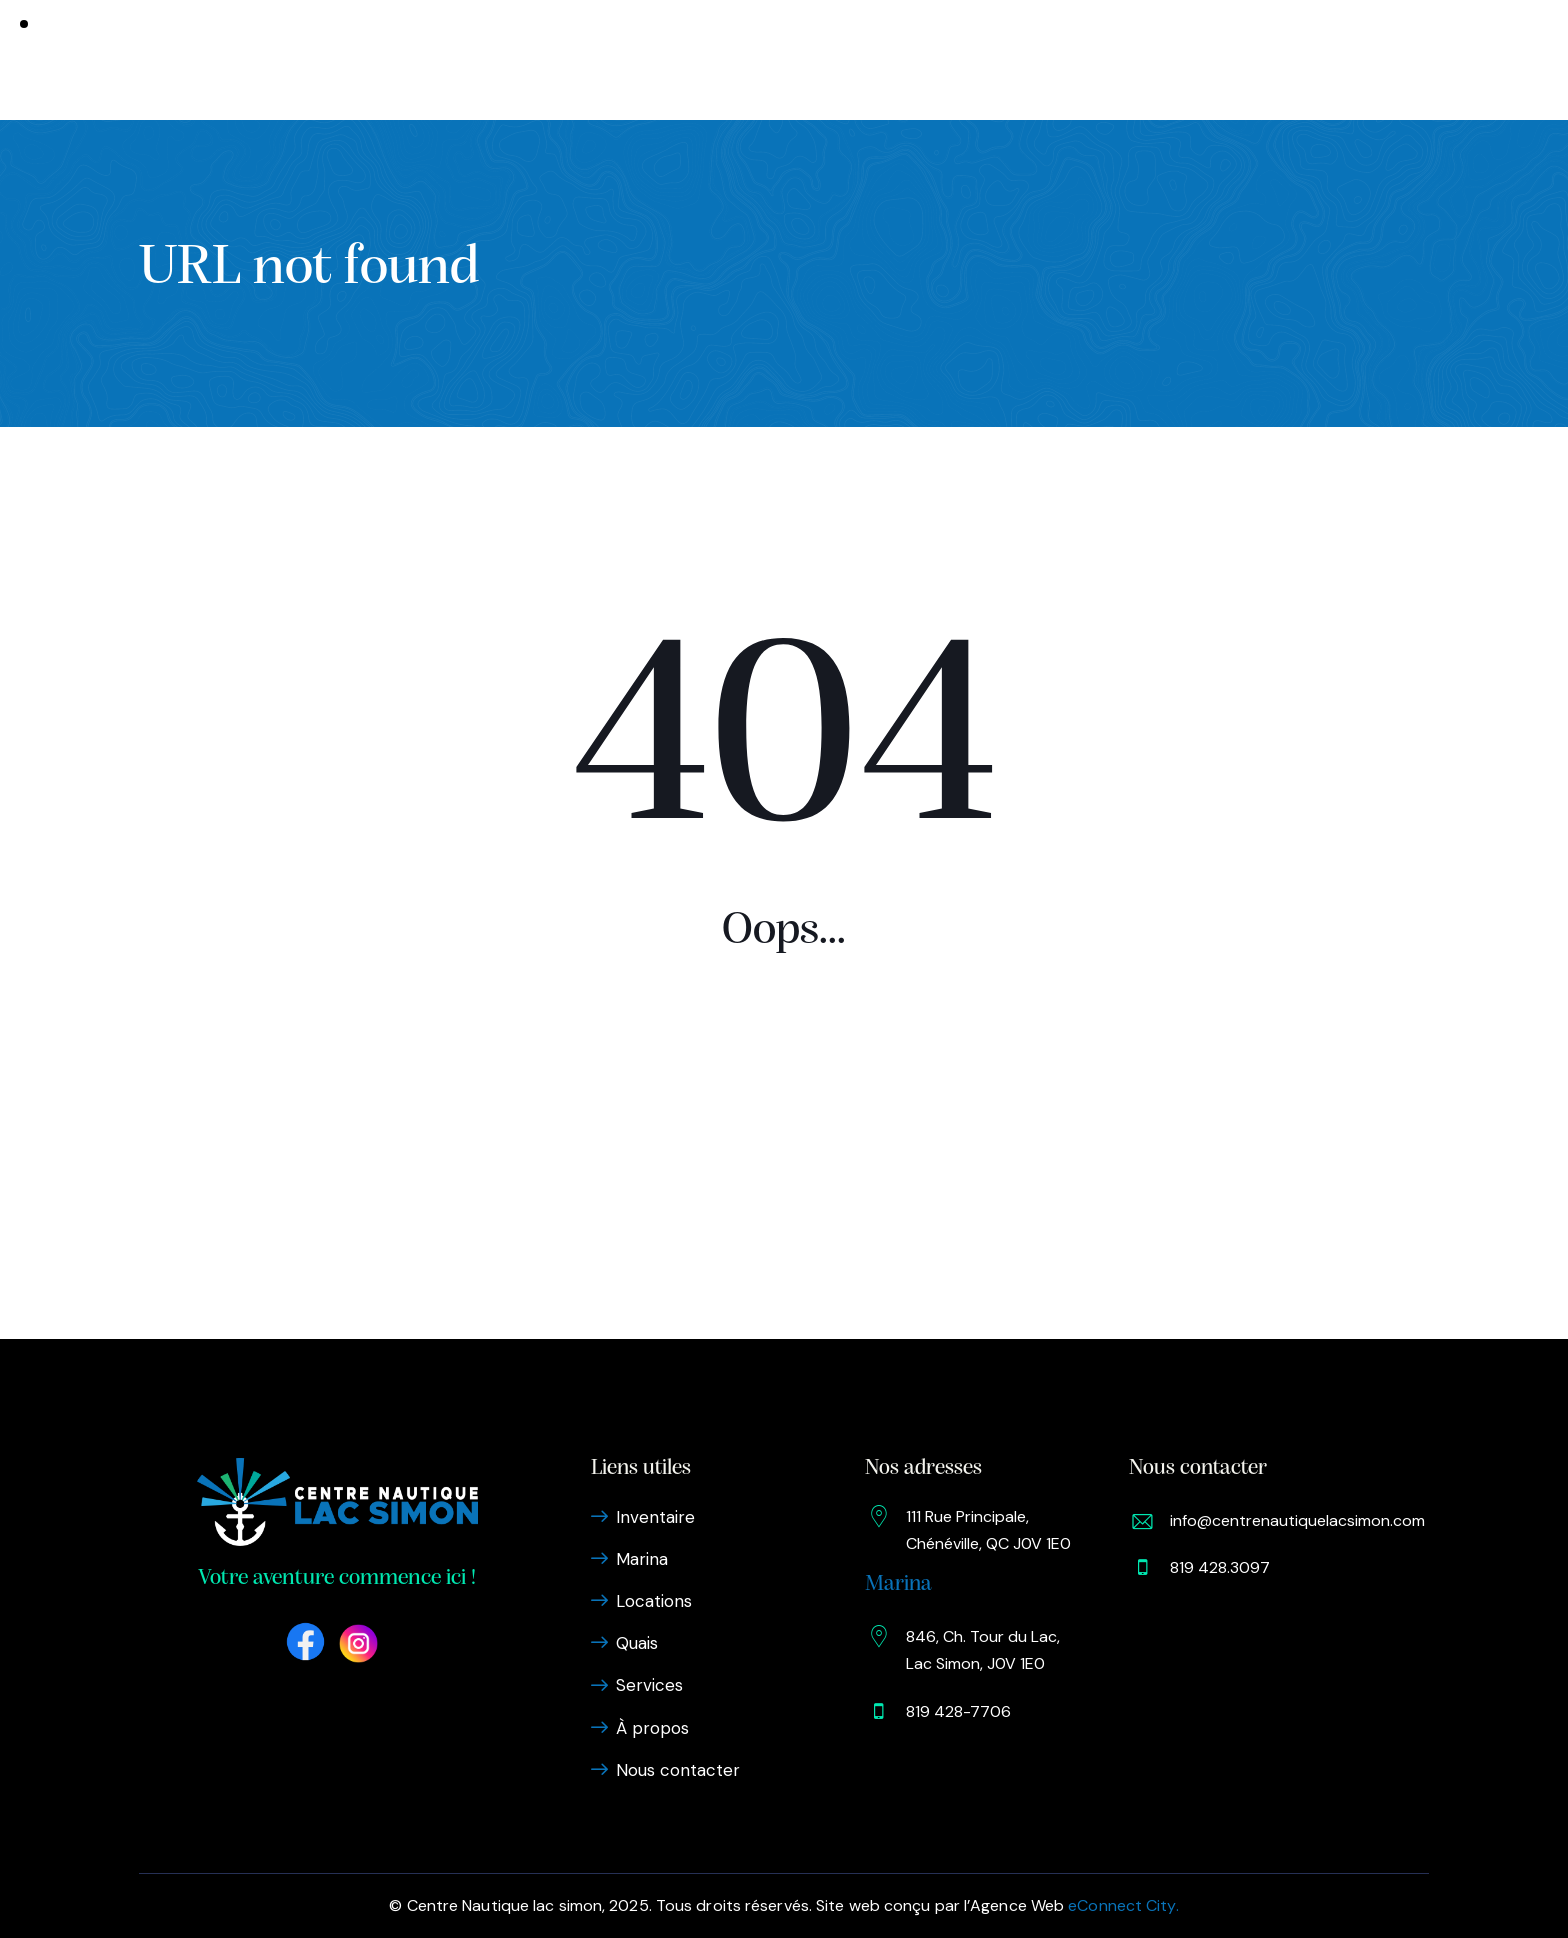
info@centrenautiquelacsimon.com (1297, 1520)
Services (865, 59)
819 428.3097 (1220, 1567)
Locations (698, 59)
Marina (607, 59)
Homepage (784, 1104)
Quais (784, 59)
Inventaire (508, 59)
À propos (960, 59)
